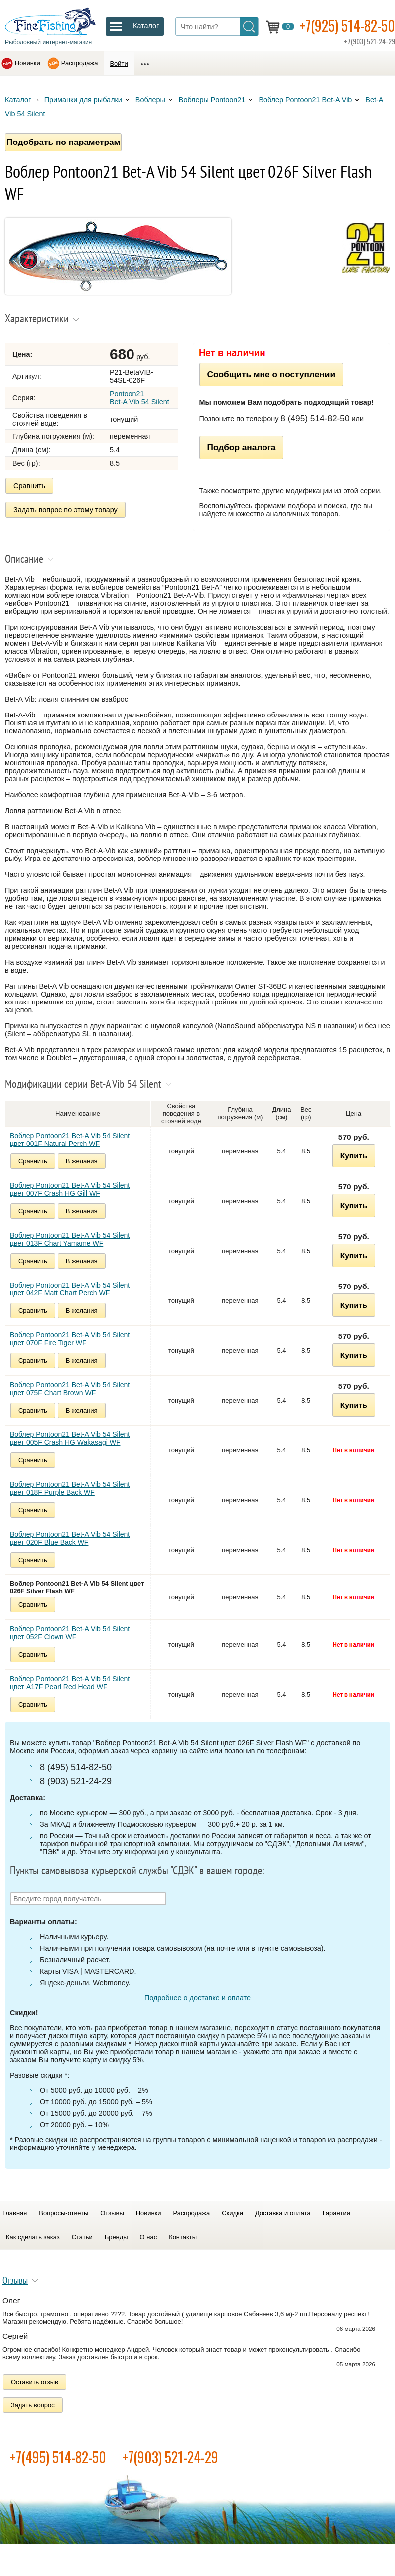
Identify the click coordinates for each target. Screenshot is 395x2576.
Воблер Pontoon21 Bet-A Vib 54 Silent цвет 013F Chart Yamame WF (70, 1239)
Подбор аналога (241, 447)
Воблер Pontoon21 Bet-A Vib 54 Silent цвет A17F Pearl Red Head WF (70, 1683)
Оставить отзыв (34, 2382)
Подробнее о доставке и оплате (197, 1998)
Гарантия (336, 2213)
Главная (14, 2213)
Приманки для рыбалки (83, 100)
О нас (148, 2237)
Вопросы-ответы (63, 2213)
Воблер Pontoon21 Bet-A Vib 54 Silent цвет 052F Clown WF (70, 1633)
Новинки (27, 63)
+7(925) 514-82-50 (347, 25)
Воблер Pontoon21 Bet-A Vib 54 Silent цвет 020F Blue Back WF (70, 1538)
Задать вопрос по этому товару (65, 510)
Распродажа (79, 63)
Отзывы (112, 2213)
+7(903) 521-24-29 (170, 2457)
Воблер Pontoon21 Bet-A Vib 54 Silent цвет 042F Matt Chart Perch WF (70, 1289)
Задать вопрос (33, 2405)
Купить (353, 1155)
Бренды (116, 2237)
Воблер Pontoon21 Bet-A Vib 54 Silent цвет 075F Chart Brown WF (70, 1389)
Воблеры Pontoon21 (212, 100)
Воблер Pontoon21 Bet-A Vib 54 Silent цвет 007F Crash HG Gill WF (70, 1189)
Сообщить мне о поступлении (271, 374)
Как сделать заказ (33, 2237)
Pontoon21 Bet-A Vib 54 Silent (139, 398)
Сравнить (29, 486)
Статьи (82, 2237)
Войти (119, 63)
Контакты (183, 2237)
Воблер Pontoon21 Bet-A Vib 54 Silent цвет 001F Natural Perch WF (70, 1139)
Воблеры (150, 100)
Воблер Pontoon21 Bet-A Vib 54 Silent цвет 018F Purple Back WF (70, 1488)
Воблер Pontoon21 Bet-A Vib (305, 100)
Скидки (232, 2213)
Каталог (18, 100)
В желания (82, 1161)
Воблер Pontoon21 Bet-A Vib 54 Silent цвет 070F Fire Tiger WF (70, 1339)
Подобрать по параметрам (63, 142)
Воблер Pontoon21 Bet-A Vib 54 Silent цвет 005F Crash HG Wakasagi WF (70, 1438)
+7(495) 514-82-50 (58, 2457)
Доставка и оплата (283, 2213)
